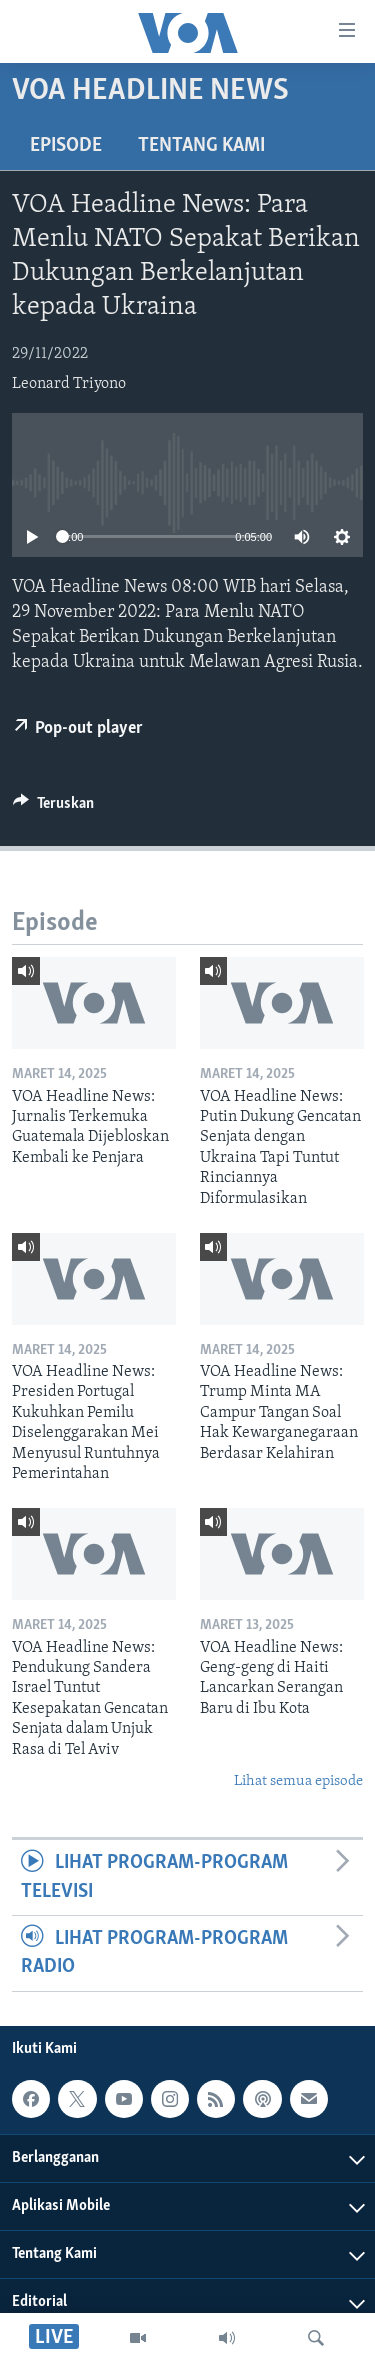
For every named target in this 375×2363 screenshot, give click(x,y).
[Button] (53, 808)
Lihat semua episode (298, 1781)
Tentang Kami (201, 146)
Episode (66, 146)
